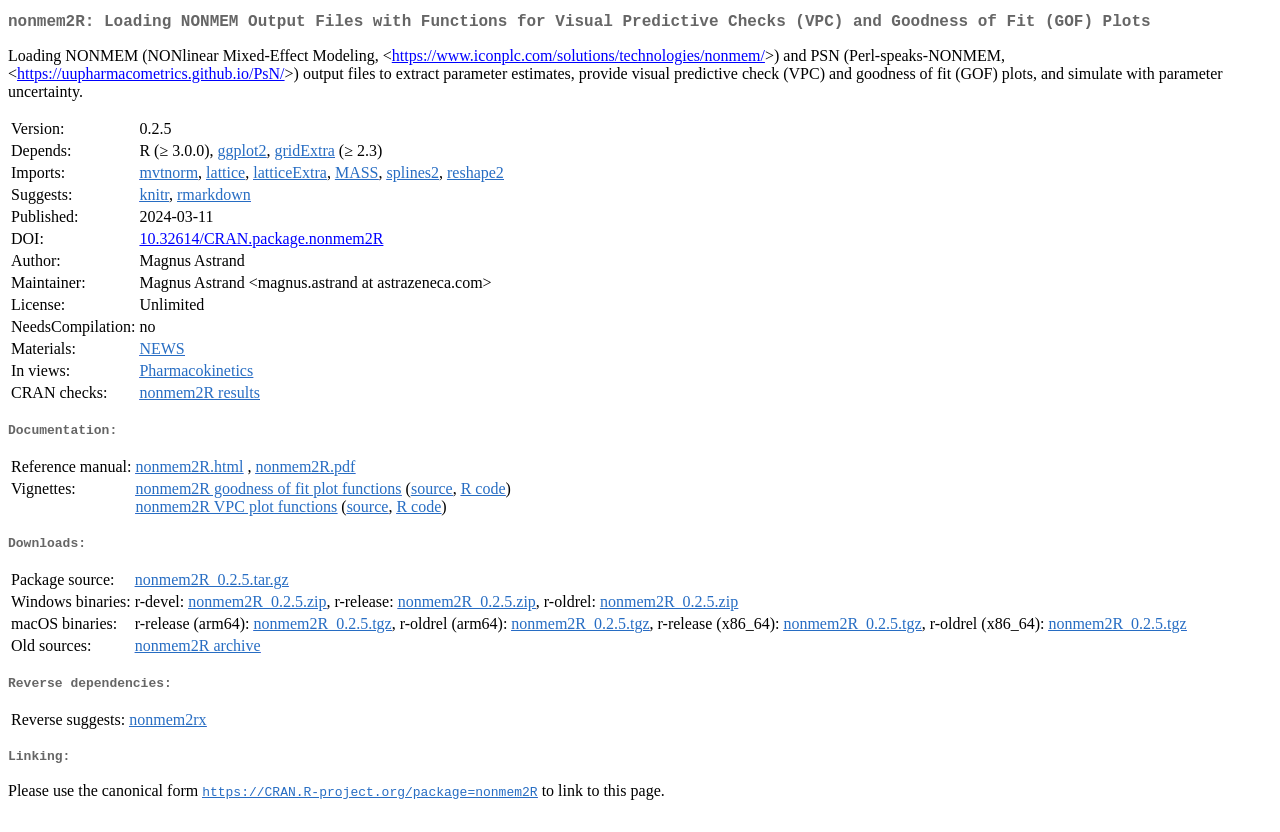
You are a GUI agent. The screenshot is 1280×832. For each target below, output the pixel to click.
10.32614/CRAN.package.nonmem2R (261, 242)
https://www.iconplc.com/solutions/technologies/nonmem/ (578, 59)
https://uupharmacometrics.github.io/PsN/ (151, 77)
